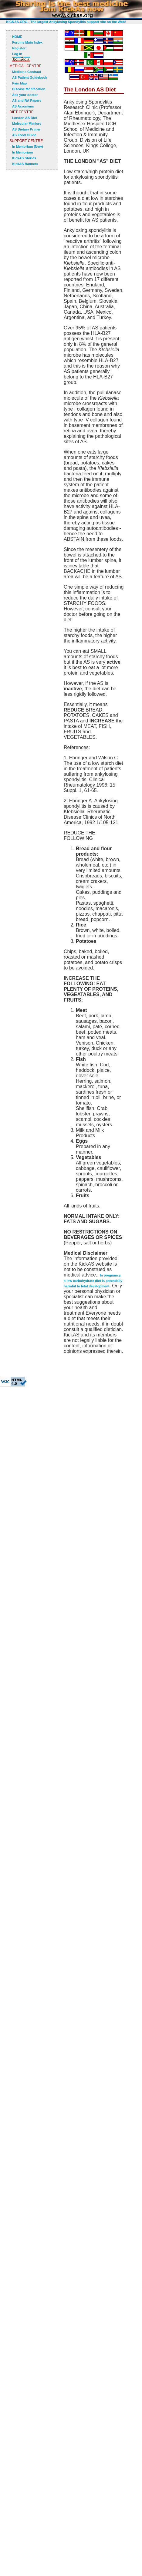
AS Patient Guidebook (29, 77)
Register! (19, 48)
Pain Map (19, 83)
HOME (17, 36)
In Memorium (22, 152)
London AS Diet (24, 118)
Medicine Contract (26, 72)
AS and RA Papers (26, 100)
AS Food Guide (24, 135)
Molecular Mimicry (26, 123)
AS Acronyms (23, 106)
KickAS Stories (24, 158)
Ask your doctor (25, 95)
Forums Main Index (27, 42)
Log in (17, 54)
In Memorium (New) (27, 146)
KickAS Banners (25, 164)
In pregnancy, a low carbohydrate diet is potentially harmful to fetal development (93, 1280)
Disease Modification (28, 89)
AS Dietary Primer (26, 129)
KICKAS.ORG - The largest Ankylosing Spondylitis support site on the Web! (66, 22)
